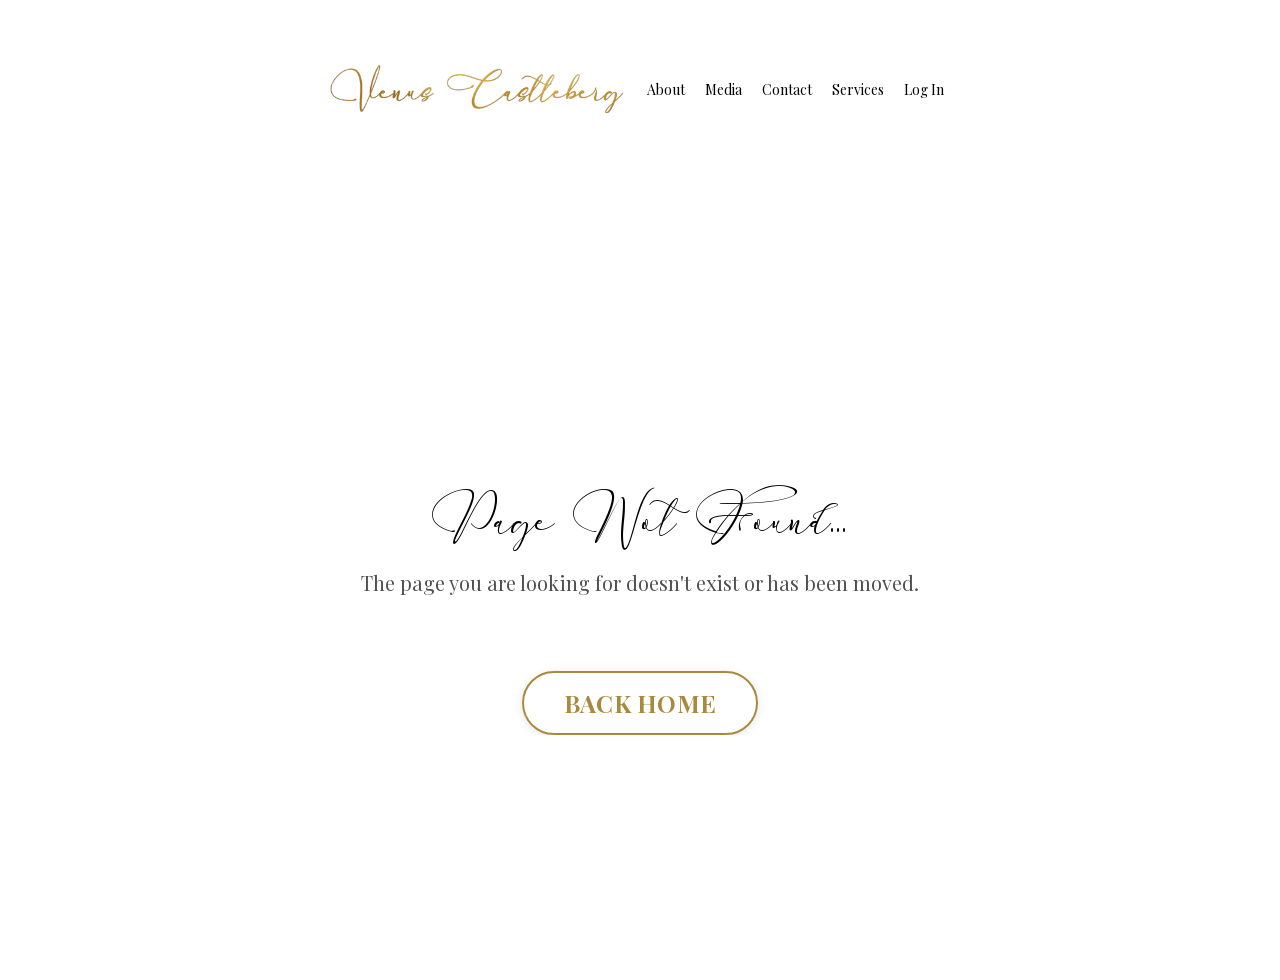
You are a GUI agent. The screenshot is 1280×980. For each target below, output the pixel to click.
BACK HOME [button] (640, 703)
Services (858, 89)
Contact (787, 89)
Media (723, 89)
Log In (924, 89)
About (666, 89)
